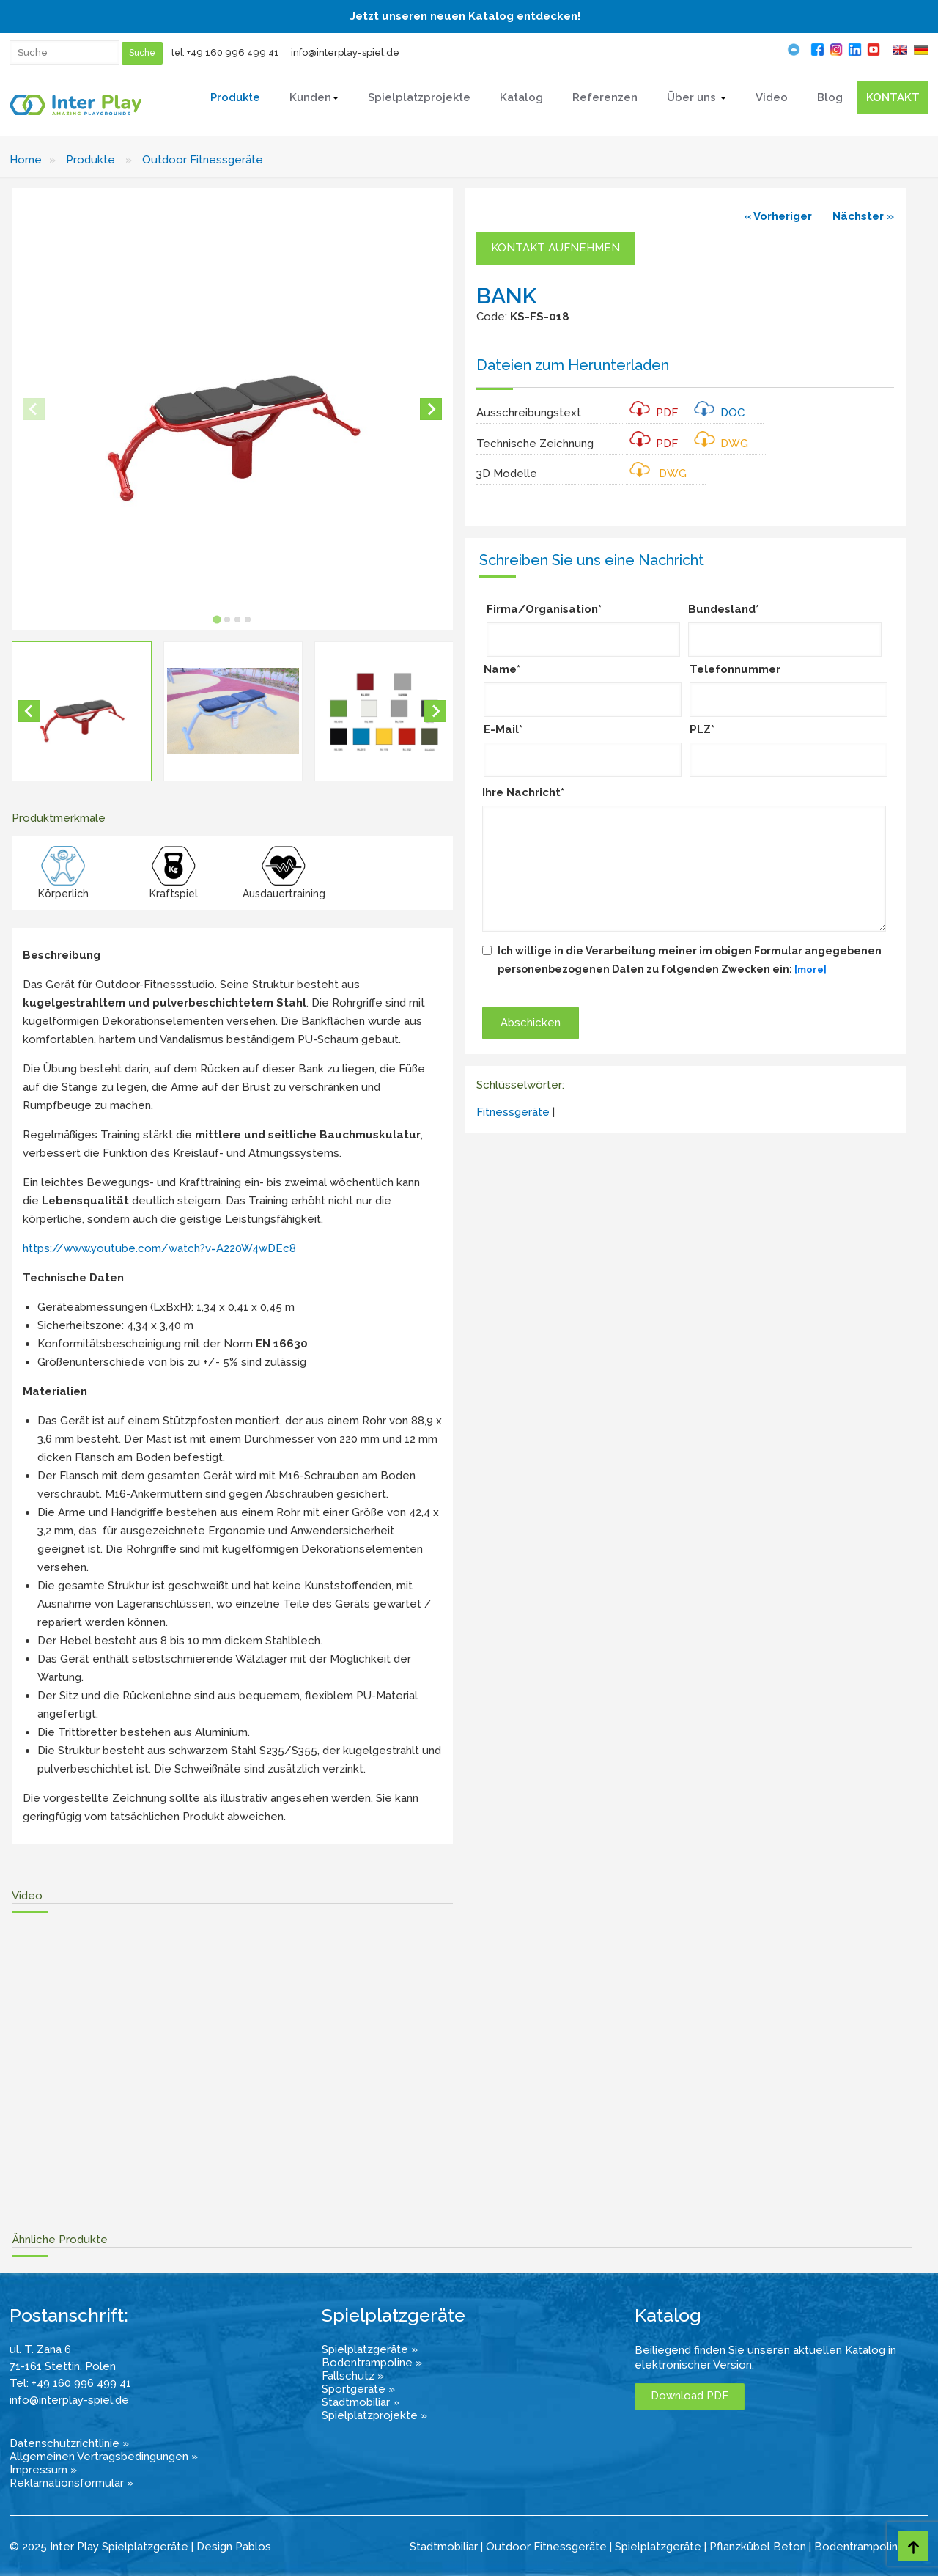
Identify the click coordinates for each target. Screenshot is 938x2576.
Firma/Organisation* (544, 609)
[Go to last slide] (29, 711)
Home (26, 159)
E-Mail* (503, 729)
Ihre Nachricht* (523, 792)
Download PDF (689, 2395)
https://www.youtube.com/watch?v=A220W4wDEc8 (159, 1248)
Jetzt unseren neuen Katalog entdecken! (465, 16)
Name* (502, 669)
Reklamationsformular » (71, 2482)
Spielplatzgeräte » (370, 2349)
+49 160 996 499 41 (233, 52)
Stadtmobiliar (444, 2546)
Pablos (253, 2546)
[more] (810, 969)
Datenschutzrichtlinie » (69, 2443)
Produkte (90, 159)
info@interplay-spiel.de (345, 52)
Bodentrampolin (856, 2546)
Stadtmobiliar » (360, 2402)
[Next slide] (431, 409)
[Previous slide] (34, 409)
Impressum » (43, 2469)
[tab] (217, 619)
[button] (82, 711)
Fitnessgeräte (513, 1112)
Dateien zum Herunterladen (572, 365)
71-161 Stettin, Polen (63, 2366)
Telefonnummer (735, 669)
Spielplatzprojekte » (374, 2415)
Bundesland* (723, 609)
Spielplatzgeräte (658, 2546)
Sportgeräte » (358, 2389)
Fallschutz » (353, 2375)
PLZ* (702, 729)
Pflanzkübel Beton (757, 2546)
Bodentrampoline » (372, 2362)
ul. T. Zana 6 (40, 2349)
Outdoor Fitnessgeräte (202, 159)
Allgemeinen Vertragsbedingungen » (104, 2456)
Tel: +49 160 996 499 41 (70, 2383)
